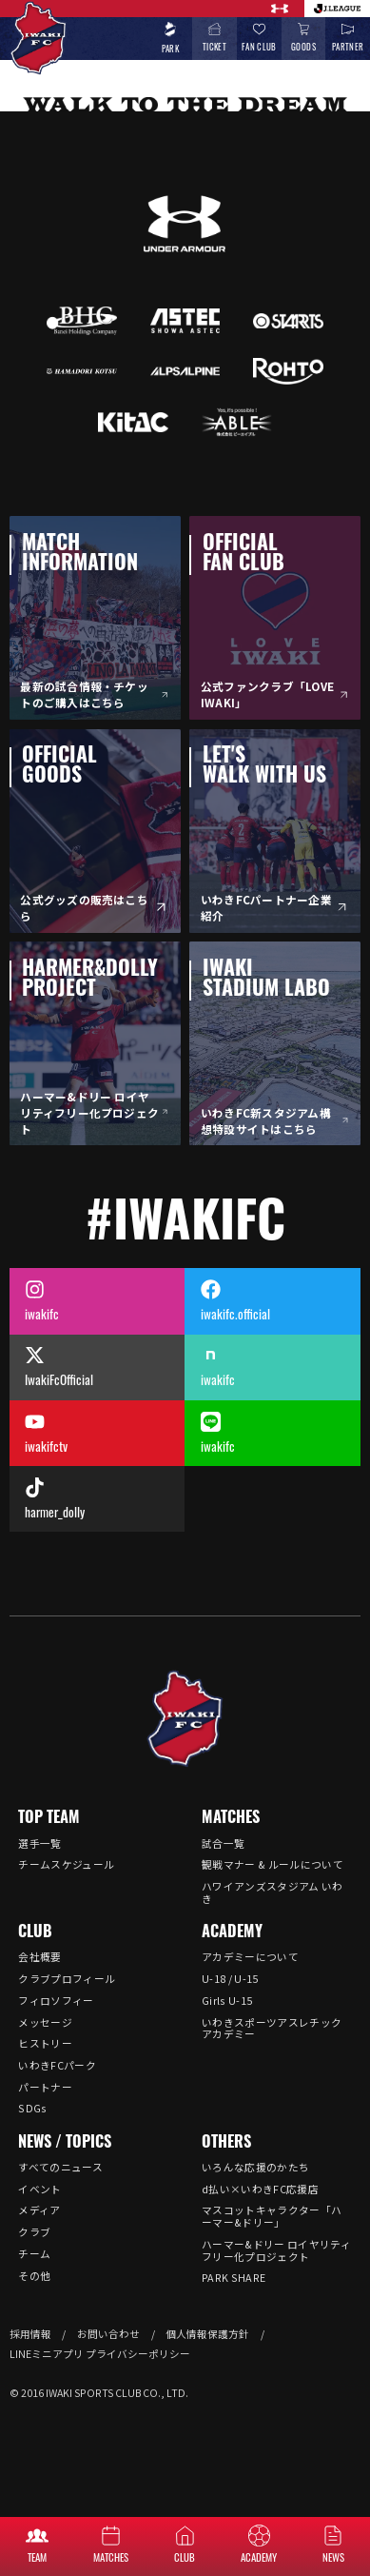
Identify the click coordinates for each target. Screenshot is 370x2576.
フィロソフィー (55, 2000)
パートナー (45, 2087)
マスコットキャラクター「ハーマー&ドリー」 (271, 2216)
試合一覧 (223, 1843)
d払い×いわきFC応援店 (260, 2189)
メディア (39, 2210)
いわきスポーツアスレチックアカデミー (271, 2028)
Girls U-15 (227, 2000)
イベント (39, 2189)
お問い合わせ (108, 2334)
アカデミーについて (250, 1957)
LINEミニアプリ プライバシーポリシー (100, 2354)
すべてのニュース (60, 2167)
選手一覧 (39, 1843)
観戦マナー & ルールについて (272, 1864)
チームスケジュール (66, 1864)
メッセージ (45, 2022)
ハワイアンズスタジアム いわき (272, 1892)
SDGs (32, 2108)
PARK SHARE (233, 2277)
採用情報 (30, 2334)
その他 (34, 2276)
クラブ (34, 2232)
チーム (34, 2254)
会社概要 (39, 1957)
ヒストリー (45, 2043)
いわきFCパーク (57, 2065)
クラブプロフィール (66, 1979)
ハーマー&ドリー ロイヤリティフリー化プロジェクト (276, 2250)
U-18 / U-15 (230, 1979)
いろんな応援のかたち (255, 2167)
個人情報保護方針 (207, 2334)
